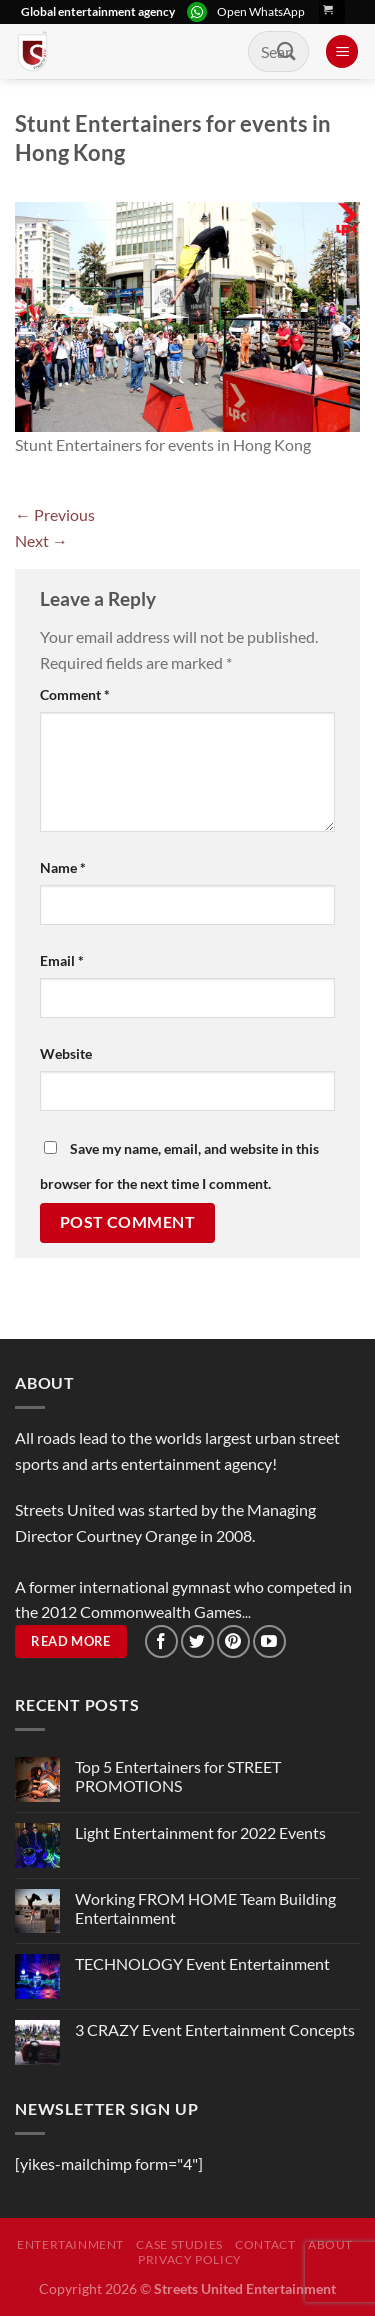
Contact (265, 2244)
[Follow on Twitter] (197, 1641)
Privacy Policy (190, 2259)
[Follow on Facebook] (161, 1641)
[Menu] (342, 51)
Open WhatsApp (261, 11)
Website (66, 1053)
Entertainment (70, 2244)
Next (41, 540)
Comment (75, 694)
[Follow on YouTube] (269, 1641)
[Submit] (287, 51)
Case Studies (179, 2244)
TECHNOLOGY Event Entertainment (204, 1963)
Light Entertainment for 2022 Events (200, 1832)
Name (63, 867)
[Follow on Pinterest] (233, 1641)
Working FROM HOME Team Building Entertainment (205, 1908)
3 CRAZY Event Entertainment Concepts (215, 2029)
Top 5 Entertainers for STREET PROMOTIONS (178, 1776)
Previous (55, 514)
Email (62, 960)
